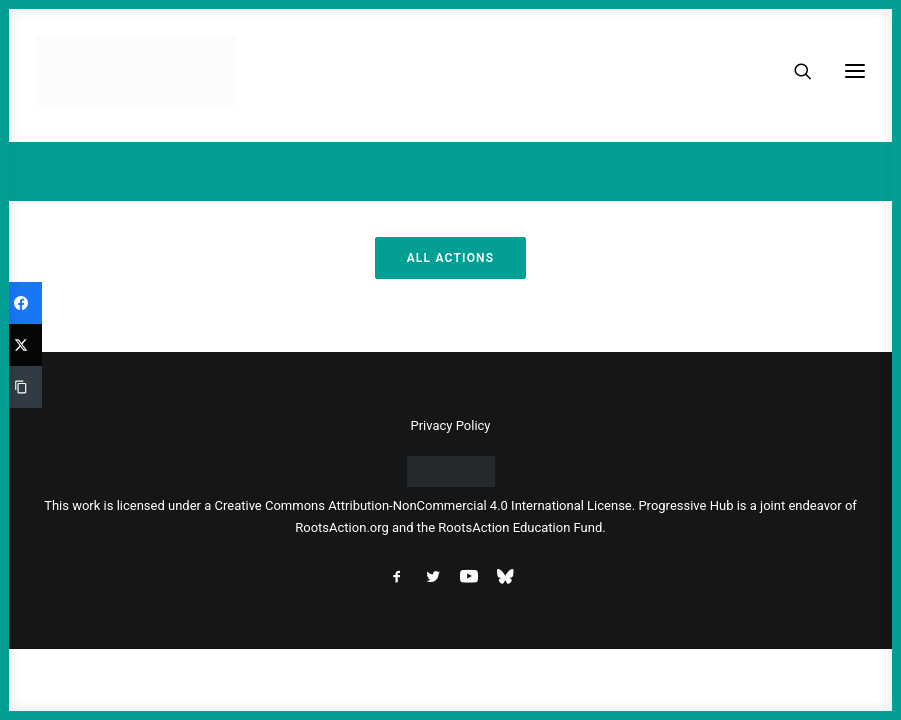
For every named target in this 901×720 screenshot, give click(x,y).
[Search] (794, 71)
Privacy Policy (450, 425)
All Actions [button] (451, 258)
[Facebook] (21, 303)
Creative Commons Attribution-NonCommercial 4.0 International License (423, 505)
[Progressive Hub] (136, 71)
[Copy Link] (21, 387)
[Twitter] (21, 345)
